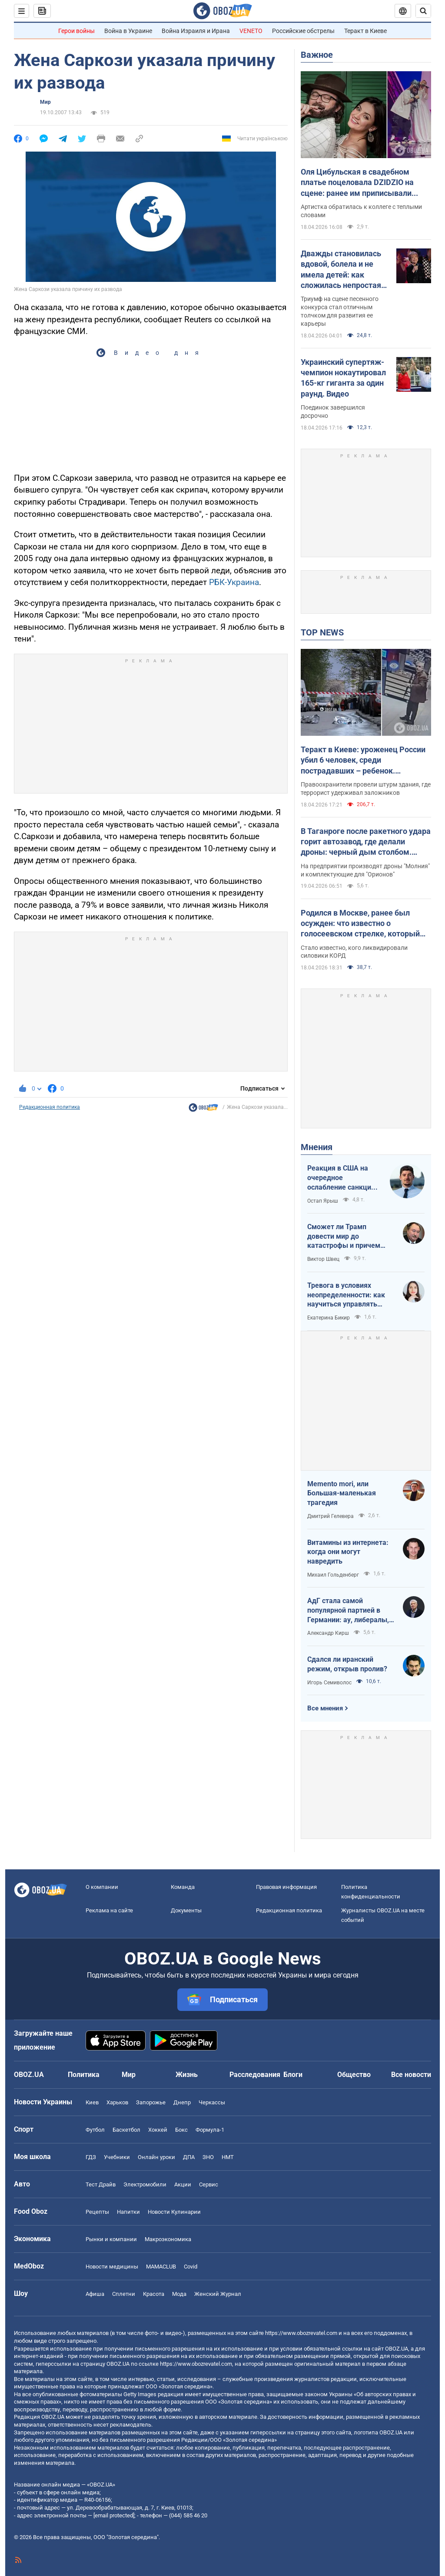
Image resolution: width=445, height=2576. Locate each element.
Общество (354, 2074)
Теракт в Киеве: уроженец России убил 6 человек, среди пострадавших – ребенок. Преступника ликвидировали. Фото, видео (363, 760)
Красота (153, 2294)
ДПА (189, 2157)
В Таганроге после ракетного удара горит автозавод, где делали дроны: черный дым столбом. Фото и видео (366, 842)
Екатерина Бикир (328, 1318)
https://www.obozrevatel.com (301, 2333)
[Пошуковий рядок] (423, 10)
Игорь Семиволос (329, 1683)
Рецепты (97, 2212)
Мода (179, 2294)
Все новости (411, 2074)
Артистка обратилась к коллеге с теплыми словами (361, 210)
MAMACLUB (161, 2266)
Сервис (208, 2184)
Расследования (254, 2074)
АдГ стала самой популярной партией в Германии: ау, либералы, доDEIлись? (348, 1610)
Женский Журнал (217, 2294)
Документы (186, 1910)
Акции (182, 2184)
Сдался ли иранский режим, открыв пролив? (347, 1664)
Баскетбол (126, 2129)
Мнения (316, 1147)
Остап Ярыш (322, 1201)
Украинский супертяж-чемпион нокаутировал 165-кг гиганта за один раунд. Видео (343, 377)
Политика (84, 2074)
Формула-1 (210, 2129)
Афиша (95, 2294)
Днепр (182, 2102)
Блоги (292, 2074)
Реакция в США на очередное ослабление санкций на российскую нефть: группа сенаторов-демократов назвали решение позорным (343, 1178)
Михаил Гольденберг (333, 1575)
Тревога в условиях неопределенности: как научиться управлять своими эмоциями (346, 1295)
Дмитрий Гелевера (330, 1516)
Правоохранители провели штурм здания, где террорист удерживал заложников (366, 788)
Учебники (117, 2157)
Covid (190, 2266)
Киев (92, 2102)
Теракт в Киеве (365, 30)
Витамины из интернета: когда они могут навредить (348, 1551)
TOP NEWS (322, 632)
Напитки (128, 2212)
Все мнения (325, 1708)
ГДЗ (91, 2157)
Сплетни (123, 2294)
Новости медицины (112, 2266)
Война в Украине (128, 30)
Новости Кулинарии (174, 2212)
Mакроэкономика (168, 2239)
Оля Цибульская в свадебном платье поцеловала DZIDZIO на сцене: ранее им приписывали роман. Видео (357, 182)
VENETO (250, 30)
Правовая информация (286, 1887)
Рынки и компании (111, 2239)
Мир (45, 102)
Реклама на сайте (109, 1910)
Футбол (95, 2129)
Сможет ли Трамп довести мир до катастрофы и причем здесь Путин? (343, 1236)
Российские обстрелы (303, 30)
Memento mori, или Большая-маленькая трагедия (341, 1493)
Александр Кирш (328, 1633)
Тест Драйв (101, 2184)
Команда (183, 1887)
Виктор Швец (323, 1259)
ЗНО (208, 2157)
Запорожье (151, 2102)
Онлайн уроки (156, 2157)
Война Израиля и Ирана (196, 30)
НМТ (228, 2157)
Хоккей (157, 2129)
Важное (317, 55)
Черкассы (212, 2102)
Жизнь (187, 2074)
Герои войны (76, 30)
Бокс (181, 2129)
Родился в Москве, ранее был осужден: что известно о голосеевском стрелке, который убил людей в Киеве (360, 923)
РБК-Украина (234, 582)
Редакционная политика (49, 1107)
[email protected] (113, 2515)
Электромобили (144, 2184)
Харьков (117, 2102)
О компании (102, 1887)
